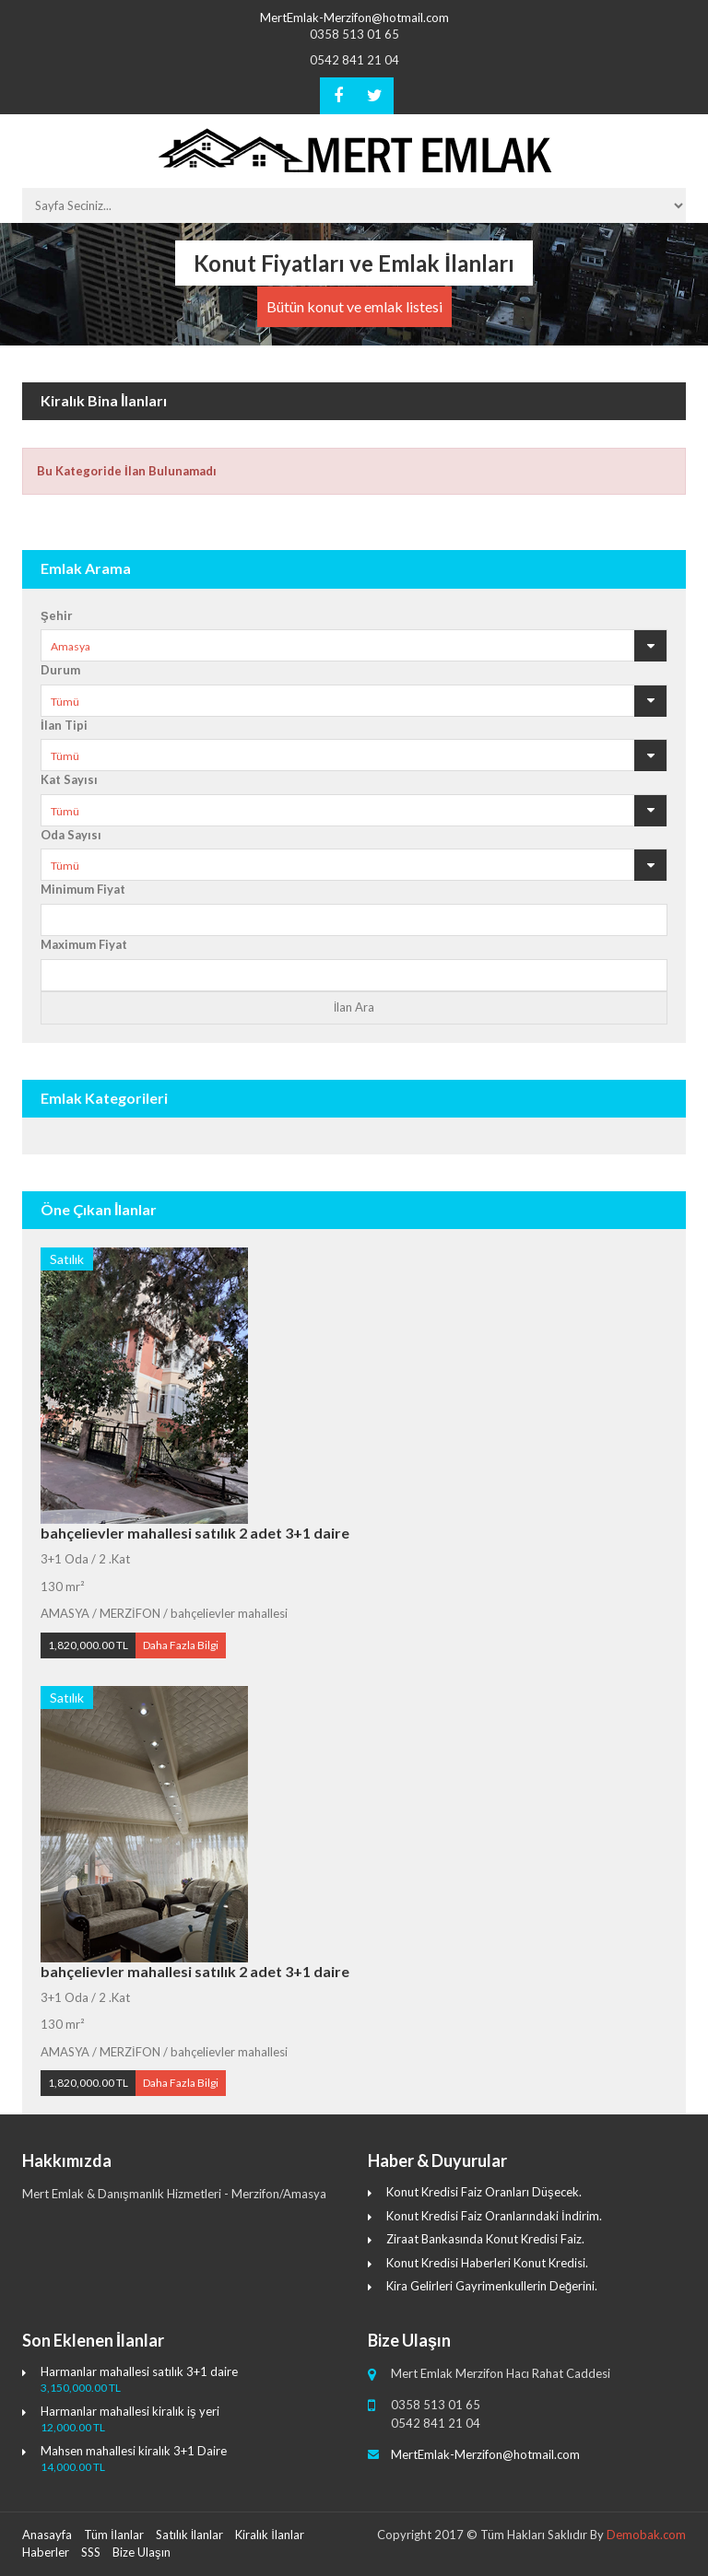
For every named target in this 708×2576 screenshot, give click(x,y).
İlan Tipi (64, 725)
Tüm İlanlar (114, 2534)
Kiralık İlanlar (269, 2534)
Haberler (45, 2552)
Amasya (70, 646)
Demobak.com (646, 2534)
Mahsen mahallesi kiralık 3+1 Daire (134, 2450)
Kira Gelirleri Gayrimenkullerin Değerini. (491, 2285)
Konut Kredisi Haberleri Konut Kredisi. (487, 2262)
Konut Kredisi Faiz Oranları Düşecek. (484, 2191)
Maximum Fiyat (84, 944)
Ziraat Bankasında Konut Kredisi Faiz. (485, 2238)
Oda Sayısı (71, 834)
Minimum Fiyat (83, 889)
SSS (90, 2552)
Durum (60, 669)
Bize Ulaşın (141, 2552)
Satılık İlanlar (190, 2534)
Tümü (65, 701)
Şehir (57, 615)
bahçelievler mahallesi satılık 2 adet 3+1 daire (195, 1532)
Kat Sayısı (69, 779)
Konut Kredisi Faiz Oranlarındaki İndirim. (494, 2215)
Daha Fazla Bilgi (180, 1645)
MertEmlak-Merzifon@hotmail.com (354, 17)
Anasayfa (47, 2534)
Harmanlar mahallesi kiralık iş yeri (130, 2411)
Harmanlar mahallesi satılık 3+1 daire (139, 2371)
